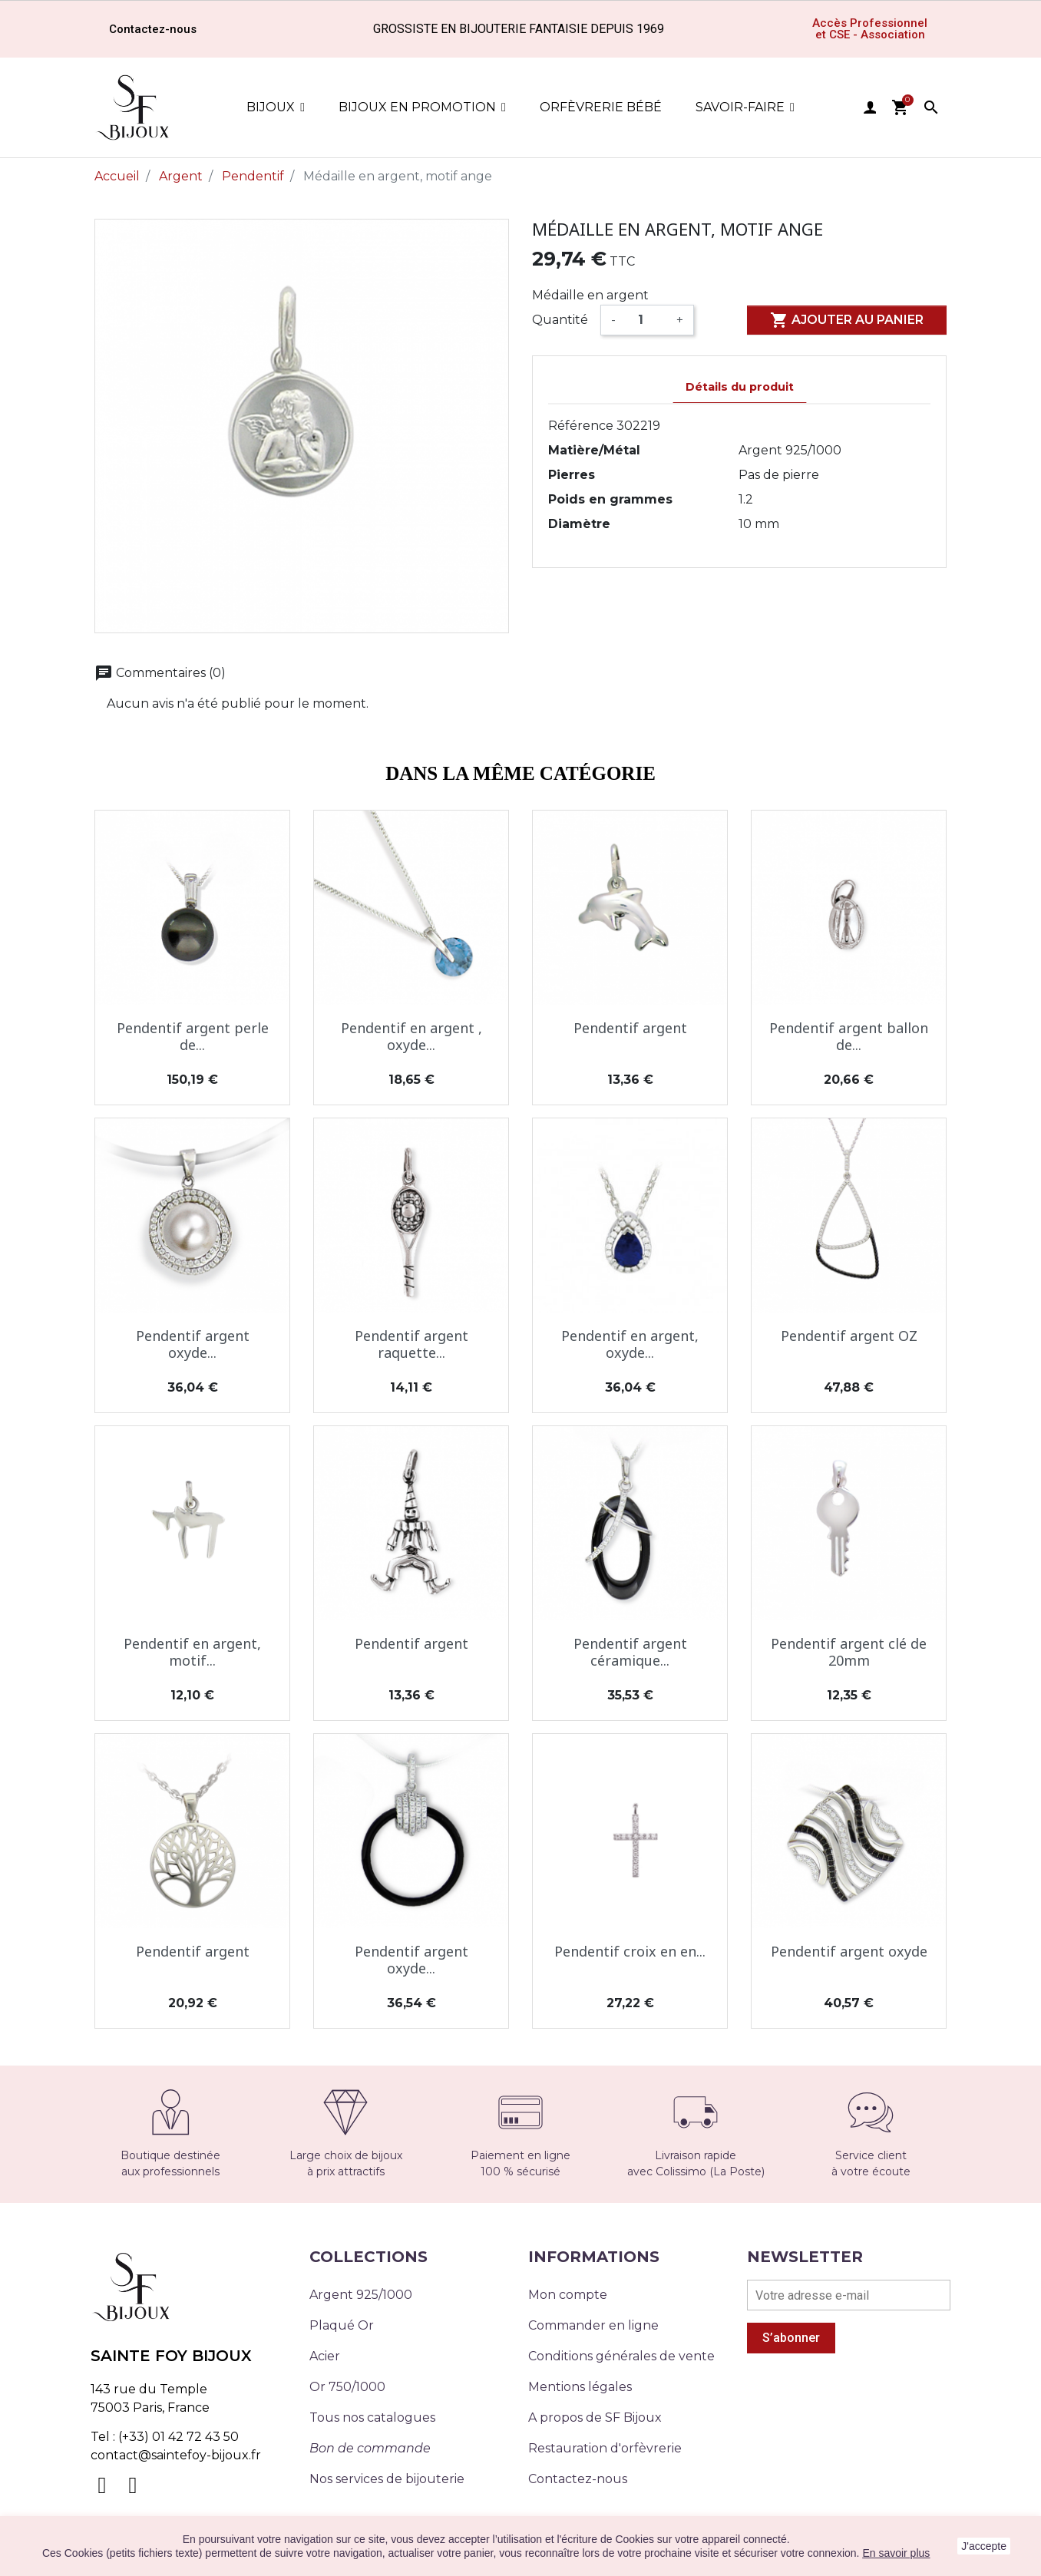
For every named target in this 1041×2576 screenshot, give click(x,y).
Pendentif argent (630, 1028)
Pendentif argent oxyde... (193, 1344)
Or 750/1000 (347, 2386)
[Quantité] (646, 320)
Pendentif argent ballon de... (848, 1036)
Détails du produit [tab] (740, 387)
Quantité (560, 319)
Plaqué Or (341, 2325)
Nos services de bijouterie (386, 2479)
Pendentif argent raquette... (411, 1344)
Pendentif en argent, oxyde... (630, 1344)
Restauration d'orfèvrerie (605, 2448)
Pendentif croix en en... (630, 1951)
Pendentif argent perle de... (193, 1036)
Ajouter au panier (847, 320)
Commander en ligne (593, 2325)
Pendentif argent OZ (849, 1335)
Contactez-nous (577, 2479)
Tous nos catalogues (372, 2417)
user (870, 107)
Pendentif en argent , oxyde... (411, 1036)
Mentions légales (580, 2386)
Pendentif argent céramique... (630, 1651)
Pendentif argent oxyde (849, 1951)
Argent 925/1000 (360, 2294)
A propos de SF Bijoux (595, 2417)
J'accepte (983, 2546)
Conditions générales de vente (621, 2356)
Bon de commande (370, 2448)
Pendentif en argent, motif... (192, 1651)
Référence (580, 425)
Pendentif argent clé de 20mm (849, 1651)
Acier (324, 2356)
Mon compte (567, 2294)
